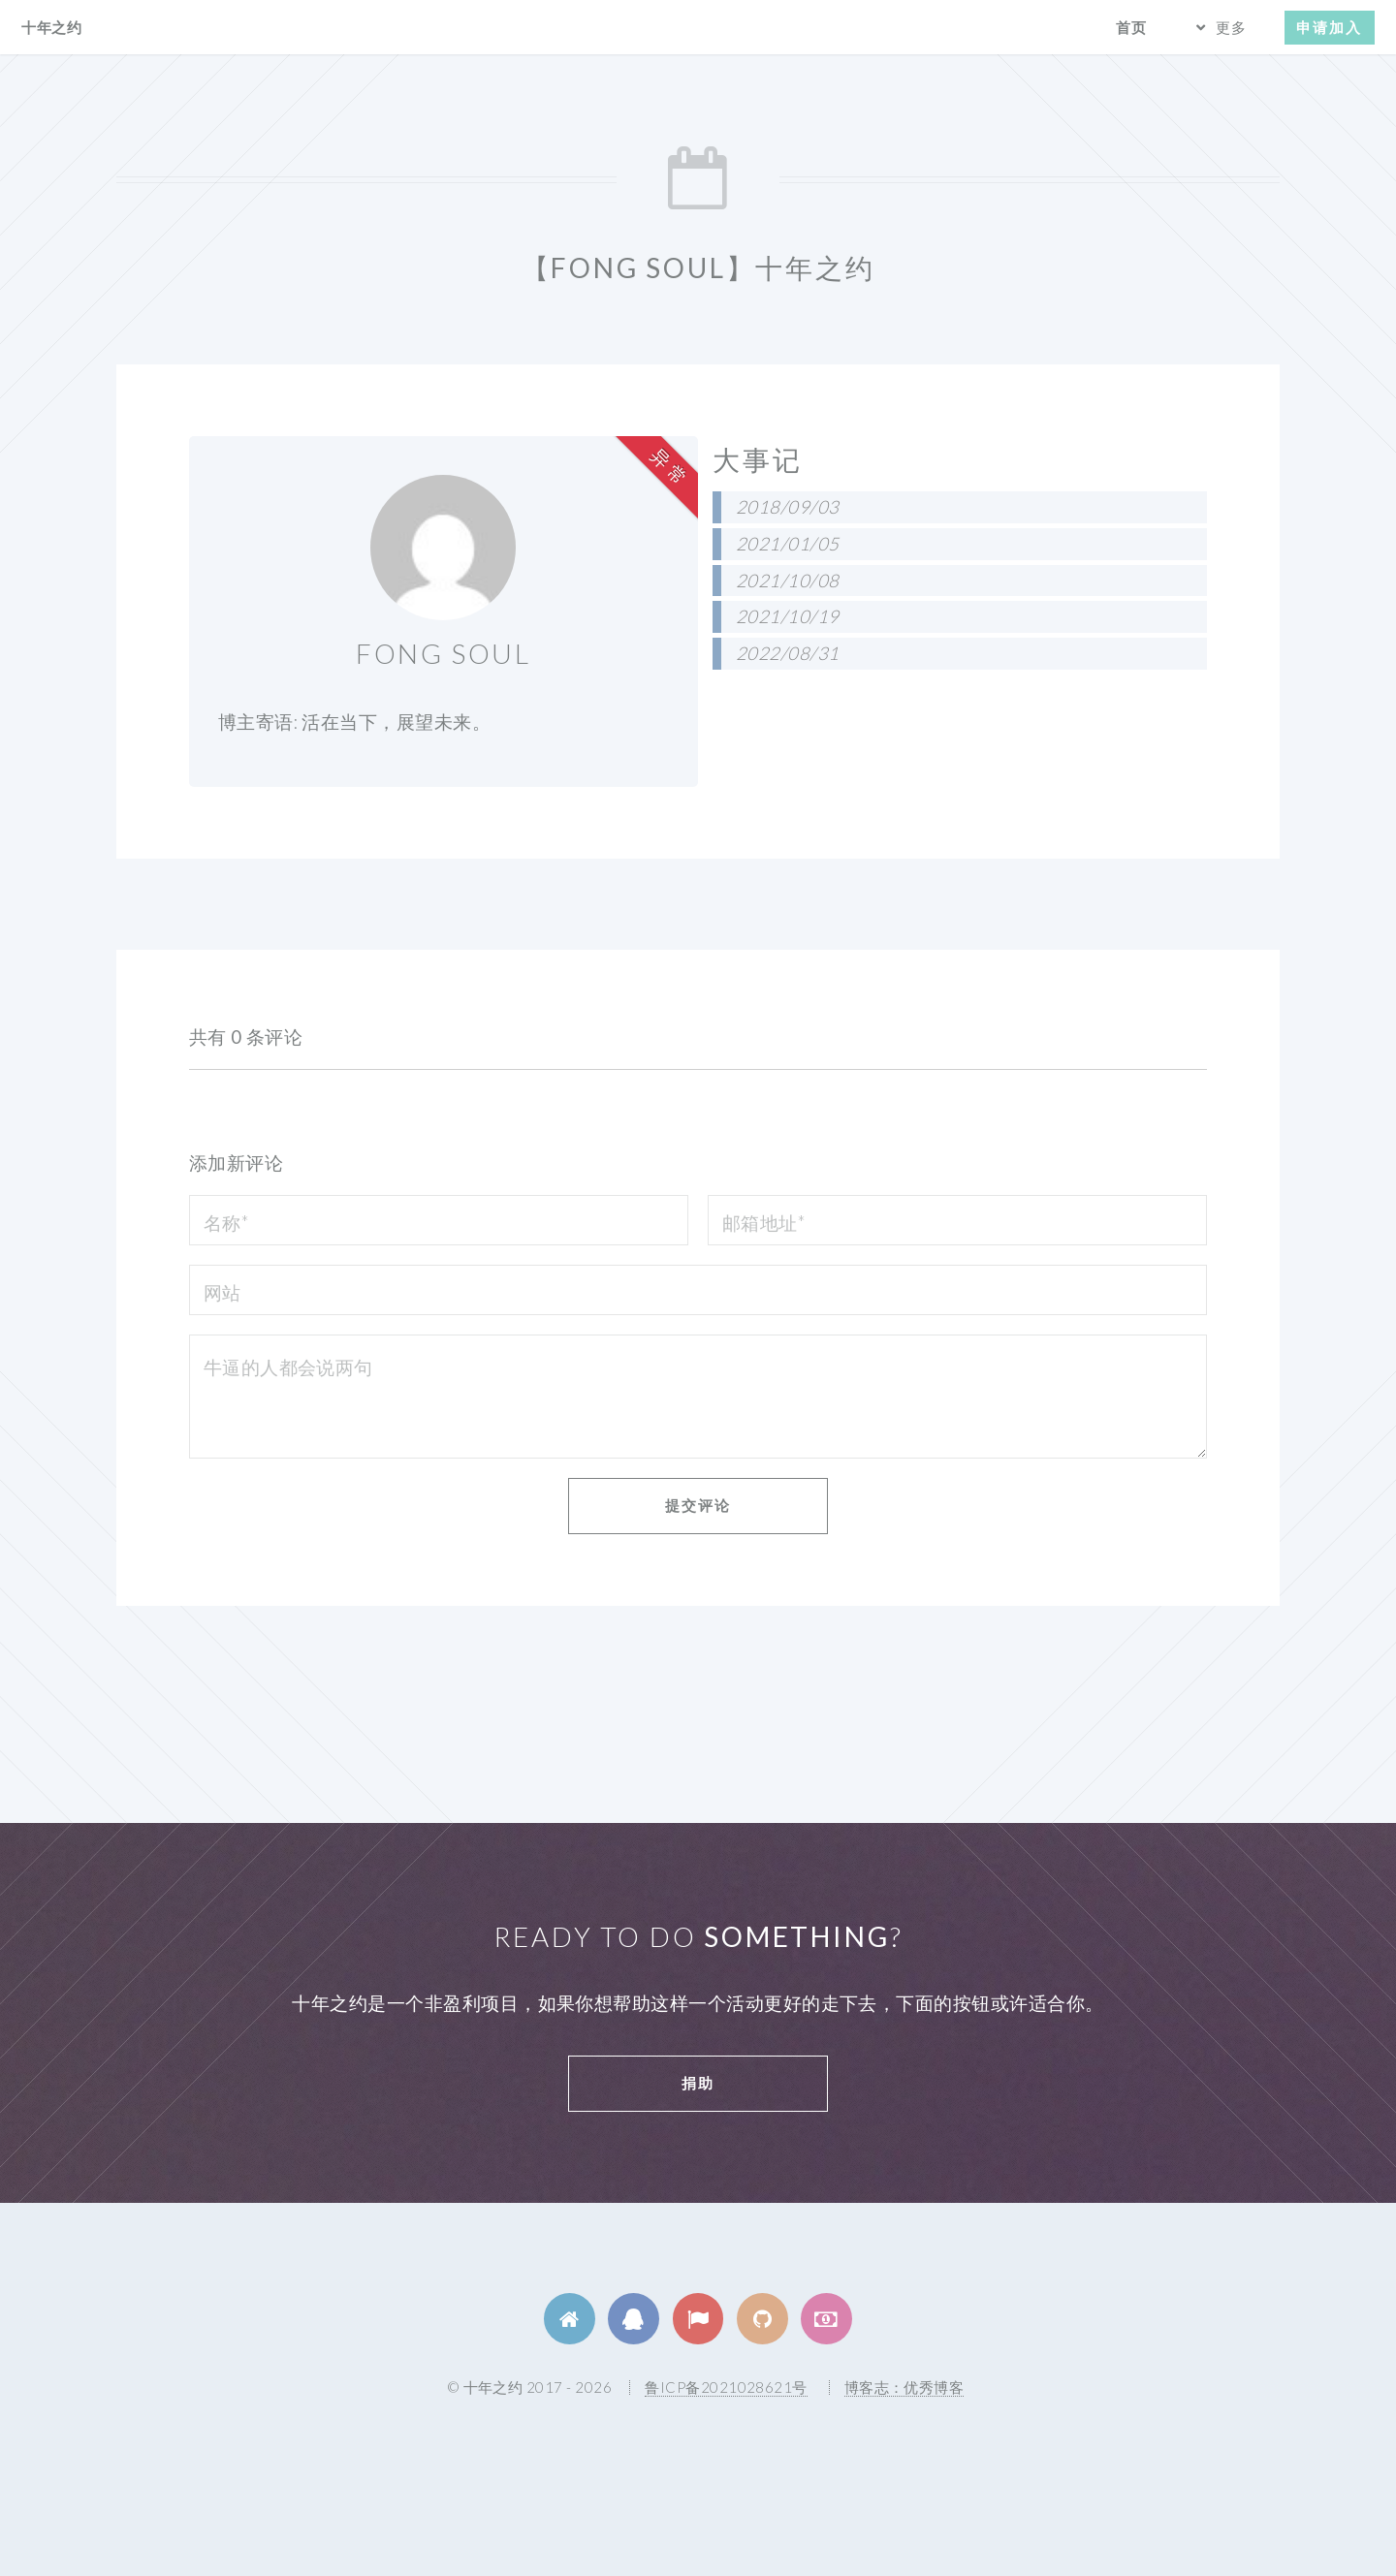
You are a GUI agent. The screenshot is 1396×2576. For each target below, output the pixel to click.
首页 (1131, 27)
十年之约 (51, 27)
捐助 (698, 2082)
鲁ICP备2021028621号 (726, 2387)
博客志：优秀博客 (904, 2387)
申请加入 (1329, 27)
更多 (1231, 27)
